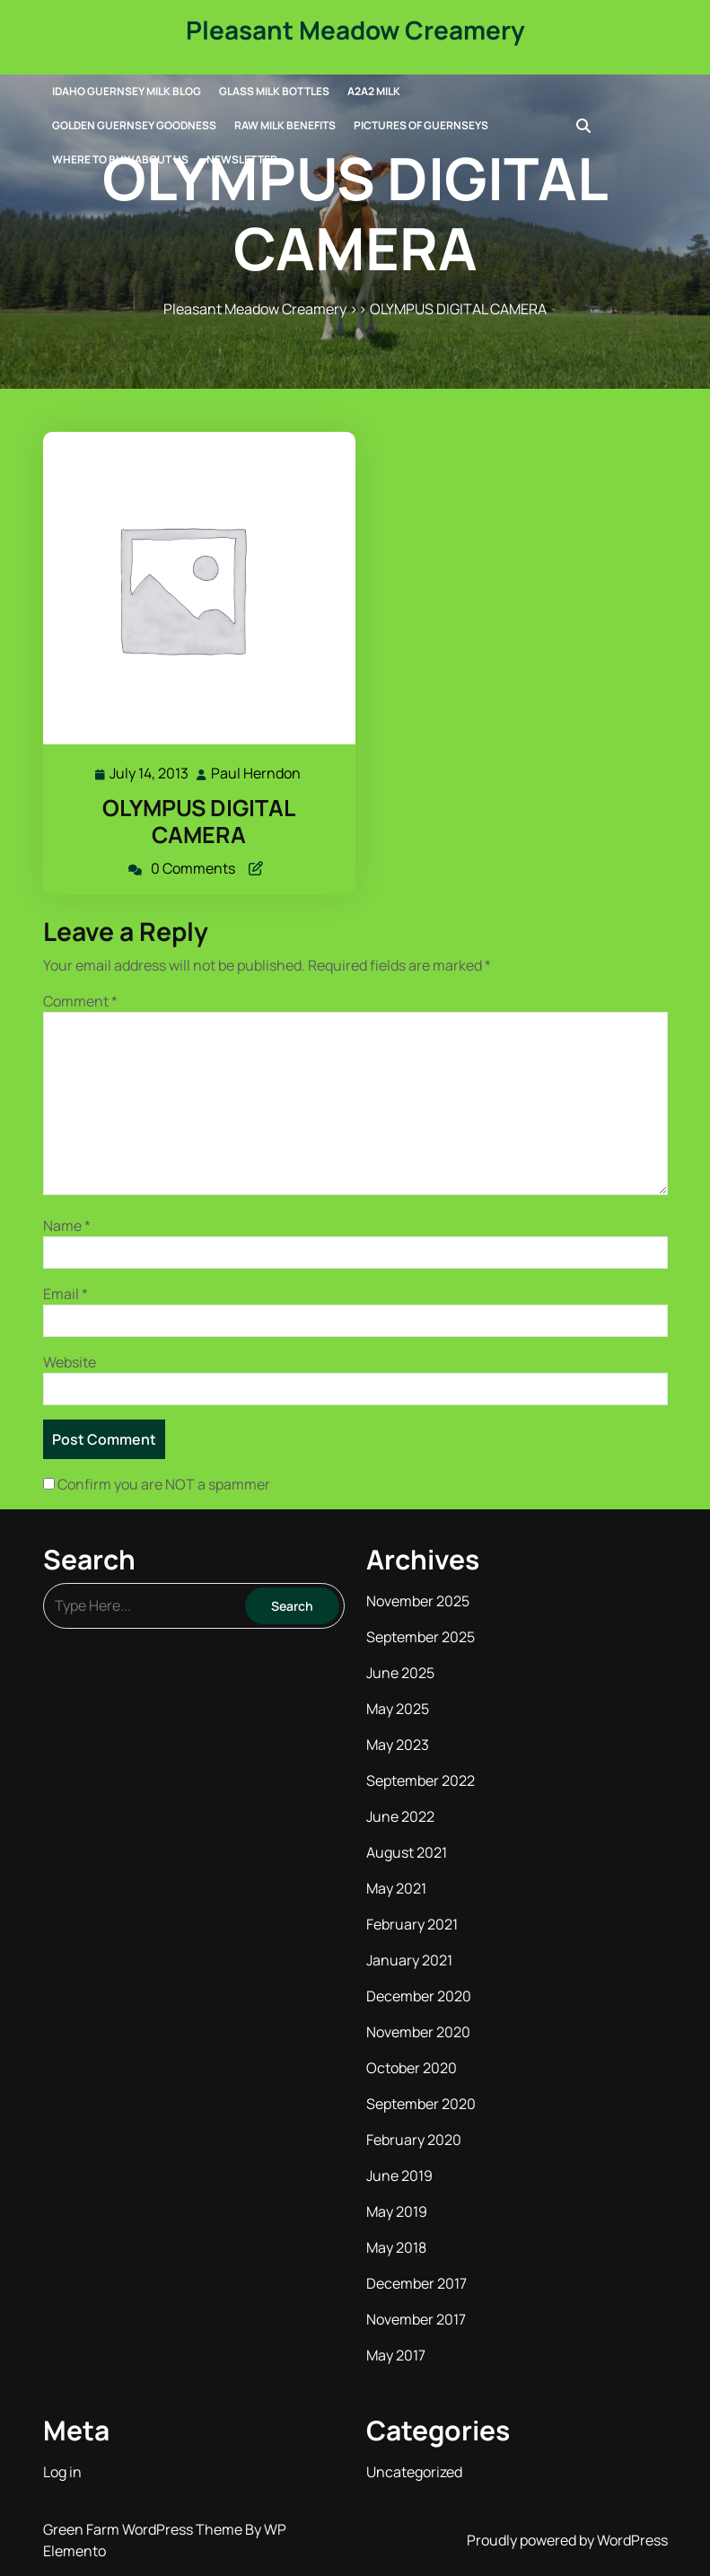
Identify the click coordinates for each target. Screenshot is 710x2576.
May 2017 (395, 2355)
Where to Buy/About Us (120, 159)
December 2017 (416, 2283)
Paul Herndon (256, 773)
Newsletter (241, 159)
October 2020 (411, 2068)
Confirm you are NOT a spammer (156, 1484)
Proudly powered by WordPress (567, 2540)
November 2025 (417, 1601)
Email (65, 1294)
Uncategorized (414, 2472)
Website (69, 1362)
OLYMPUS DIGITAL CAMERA (198, 821)
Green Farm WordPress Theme (144, 2529)
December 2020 (418, 1996)
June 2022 (400, 1816)
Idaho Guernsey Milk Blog (126, 91)
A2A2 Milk (373, 91)
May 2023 (397, 1744)
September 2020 (421, 2104)
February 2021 (412, 1924)
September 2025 (420, 1637)
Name (67, 1225)
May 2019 (396, 2211)
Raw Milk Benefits (285, 125)
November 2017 (416, 2319)
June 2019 (399, 2175)
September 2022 (420, 1780)
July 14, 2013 (150, 773)
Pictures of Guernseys (421, 125)
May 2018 (396, 2247)
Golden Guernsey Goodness (134, 125)
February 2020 (413, 2140)
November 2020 (418, 2032)
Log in (62, 2472)
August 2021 (406, 1852)
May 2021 (396, 1888)
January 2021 (409, 1960)
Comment (80, 1001)
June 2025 (400, 1673)
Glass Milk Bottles (274, 91)
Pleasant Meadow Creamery (355, 30)
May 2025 (397, 1709)
